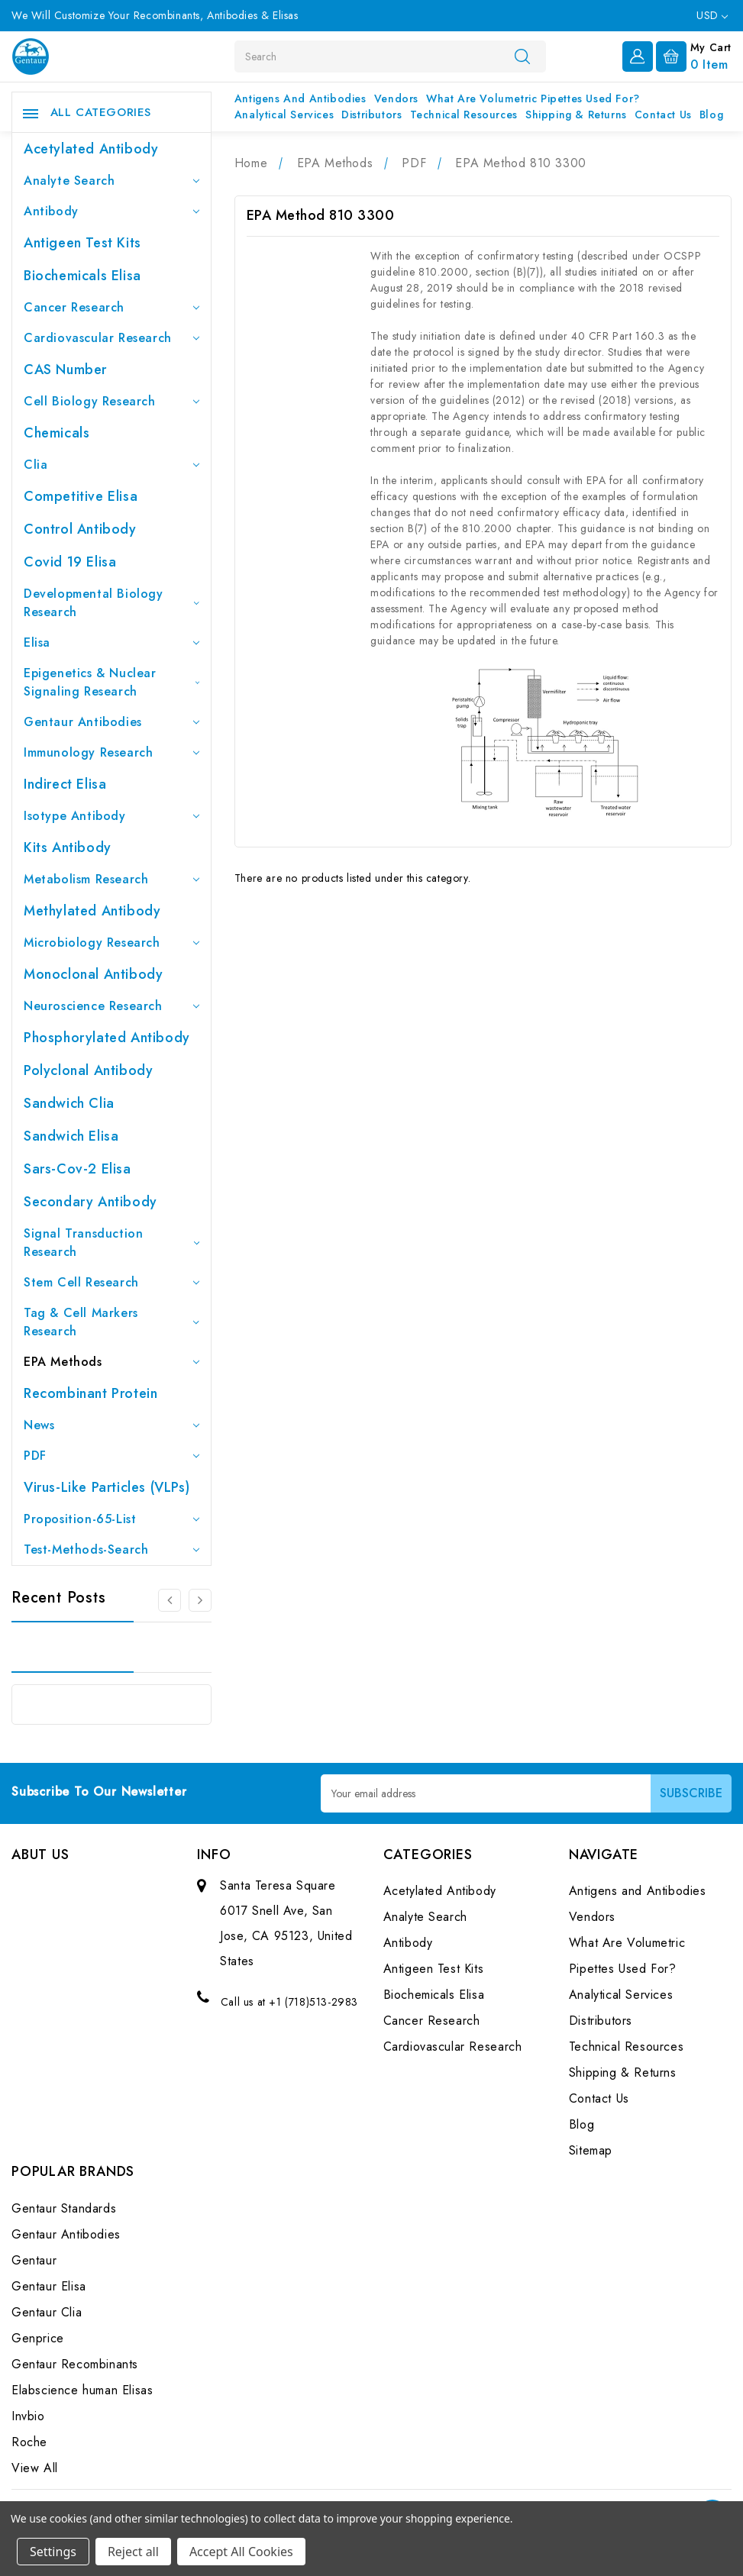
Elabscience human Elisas (82, 2390)
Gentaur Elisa (48, 2286)
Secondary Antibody (90, 1202)
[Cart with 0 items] (694, 55)
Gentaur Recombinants (74, 2364)
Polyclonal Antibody (88, 1070)
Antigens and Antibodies (300, 98)
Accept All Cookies (241, 2551)
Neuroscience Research (111, 1006)
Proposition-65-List (111, 1519)
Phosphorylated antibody (107, 1038)
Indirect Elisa (65, 784)
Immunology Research (111, 752)
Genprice (37, 2338)
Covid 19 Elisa (70, 562)
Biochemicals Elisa (82, 276)
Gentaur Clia (46, 2312)
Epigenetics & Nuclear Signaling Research (111, 682)
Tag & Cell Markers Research (111, 1322)
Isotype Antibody (111, 816)
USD (712, 15)
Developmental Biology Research (111, 603)
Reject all (133, 2551)
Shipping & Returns (576, 114)
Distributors (371, 114)
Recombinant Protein (90, 1393)
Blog (711, 114)
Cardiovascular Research (111, 338)
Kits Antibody (67, 847)
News (111, 1425)
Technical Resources (464, 114)
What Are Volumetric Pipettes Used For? (533, 98)
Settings (53, 2551)
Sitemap (590, 2150)
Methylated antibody (92, 911)
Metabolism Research (111, 879)
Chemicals (56, 433)
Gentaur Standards (63, 2208)
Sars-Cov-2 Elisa (77, 1169)
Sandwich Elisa (71, 1136)
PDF (111, 1455)
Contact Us (663, 114)
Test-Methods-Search (111, 1549)
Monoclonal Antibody (93, 974)
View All (34, 2468)
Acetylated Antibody (91, 149)
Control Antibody (80, 529)
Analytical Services (284, 114)
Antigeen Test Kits (82, 243)
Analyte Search (111, 180)
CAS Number (65, 369)
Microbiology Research (111, 942)
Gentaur (34, 2260)
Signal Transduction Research (111, 1243)
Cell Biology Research (111, 401)
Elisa (111, 642)
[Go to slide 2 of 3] (200, 1600)
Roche (29, 2442)
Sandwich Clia (69, 1103)
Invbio (28, 2416)
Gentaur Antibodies (111, 722)
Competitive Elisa (80, 496)
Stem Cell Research (111, 1282)
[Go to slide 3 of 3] (169, 1600)
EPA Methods (111, 1361)
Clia (111, 464)
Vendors (396, 98)
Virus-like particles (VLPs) (106, 1487)
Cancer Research (111, 307)
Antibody (111, 211)
